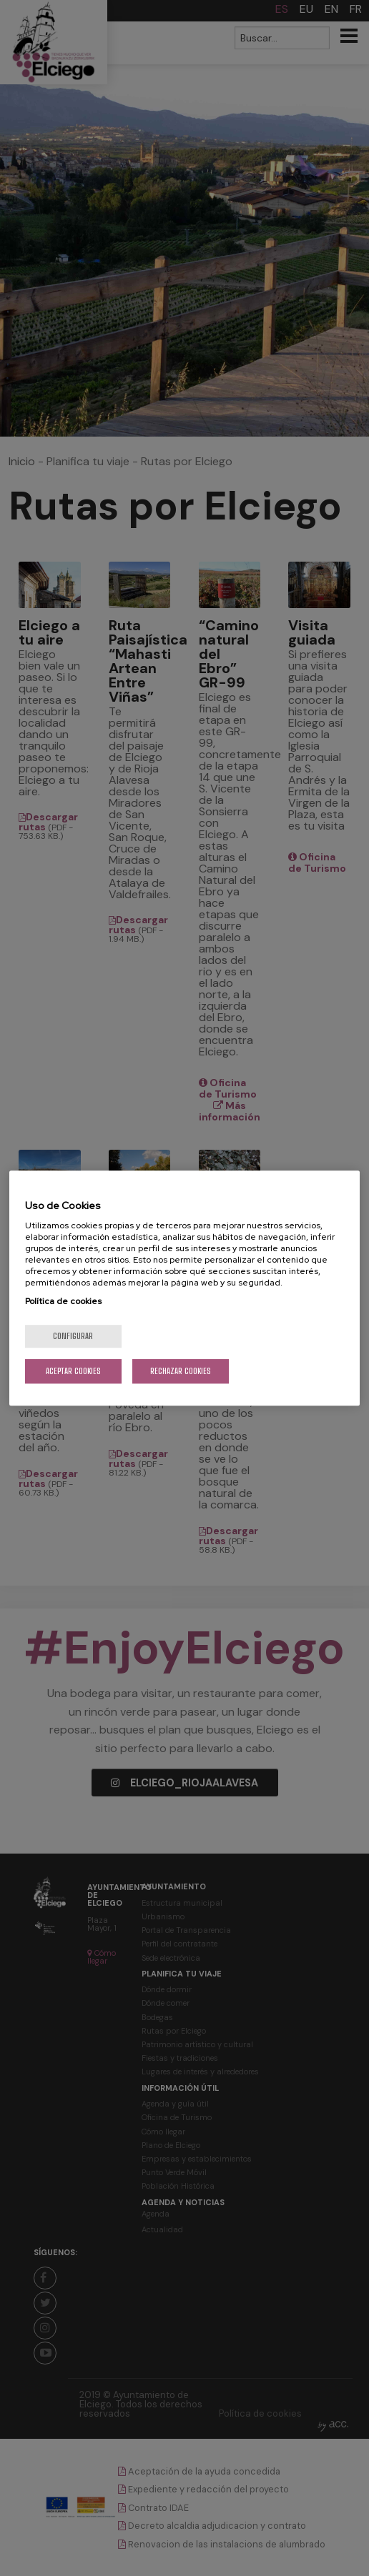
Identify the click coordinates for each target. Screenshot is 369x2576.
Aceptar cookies (73, 1371)
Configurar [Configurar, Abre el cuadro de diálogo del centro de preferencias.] (73, 1336)
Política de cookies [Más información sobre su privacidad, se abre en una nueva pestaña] (63, 1301)
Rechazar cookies (180, 1371)
